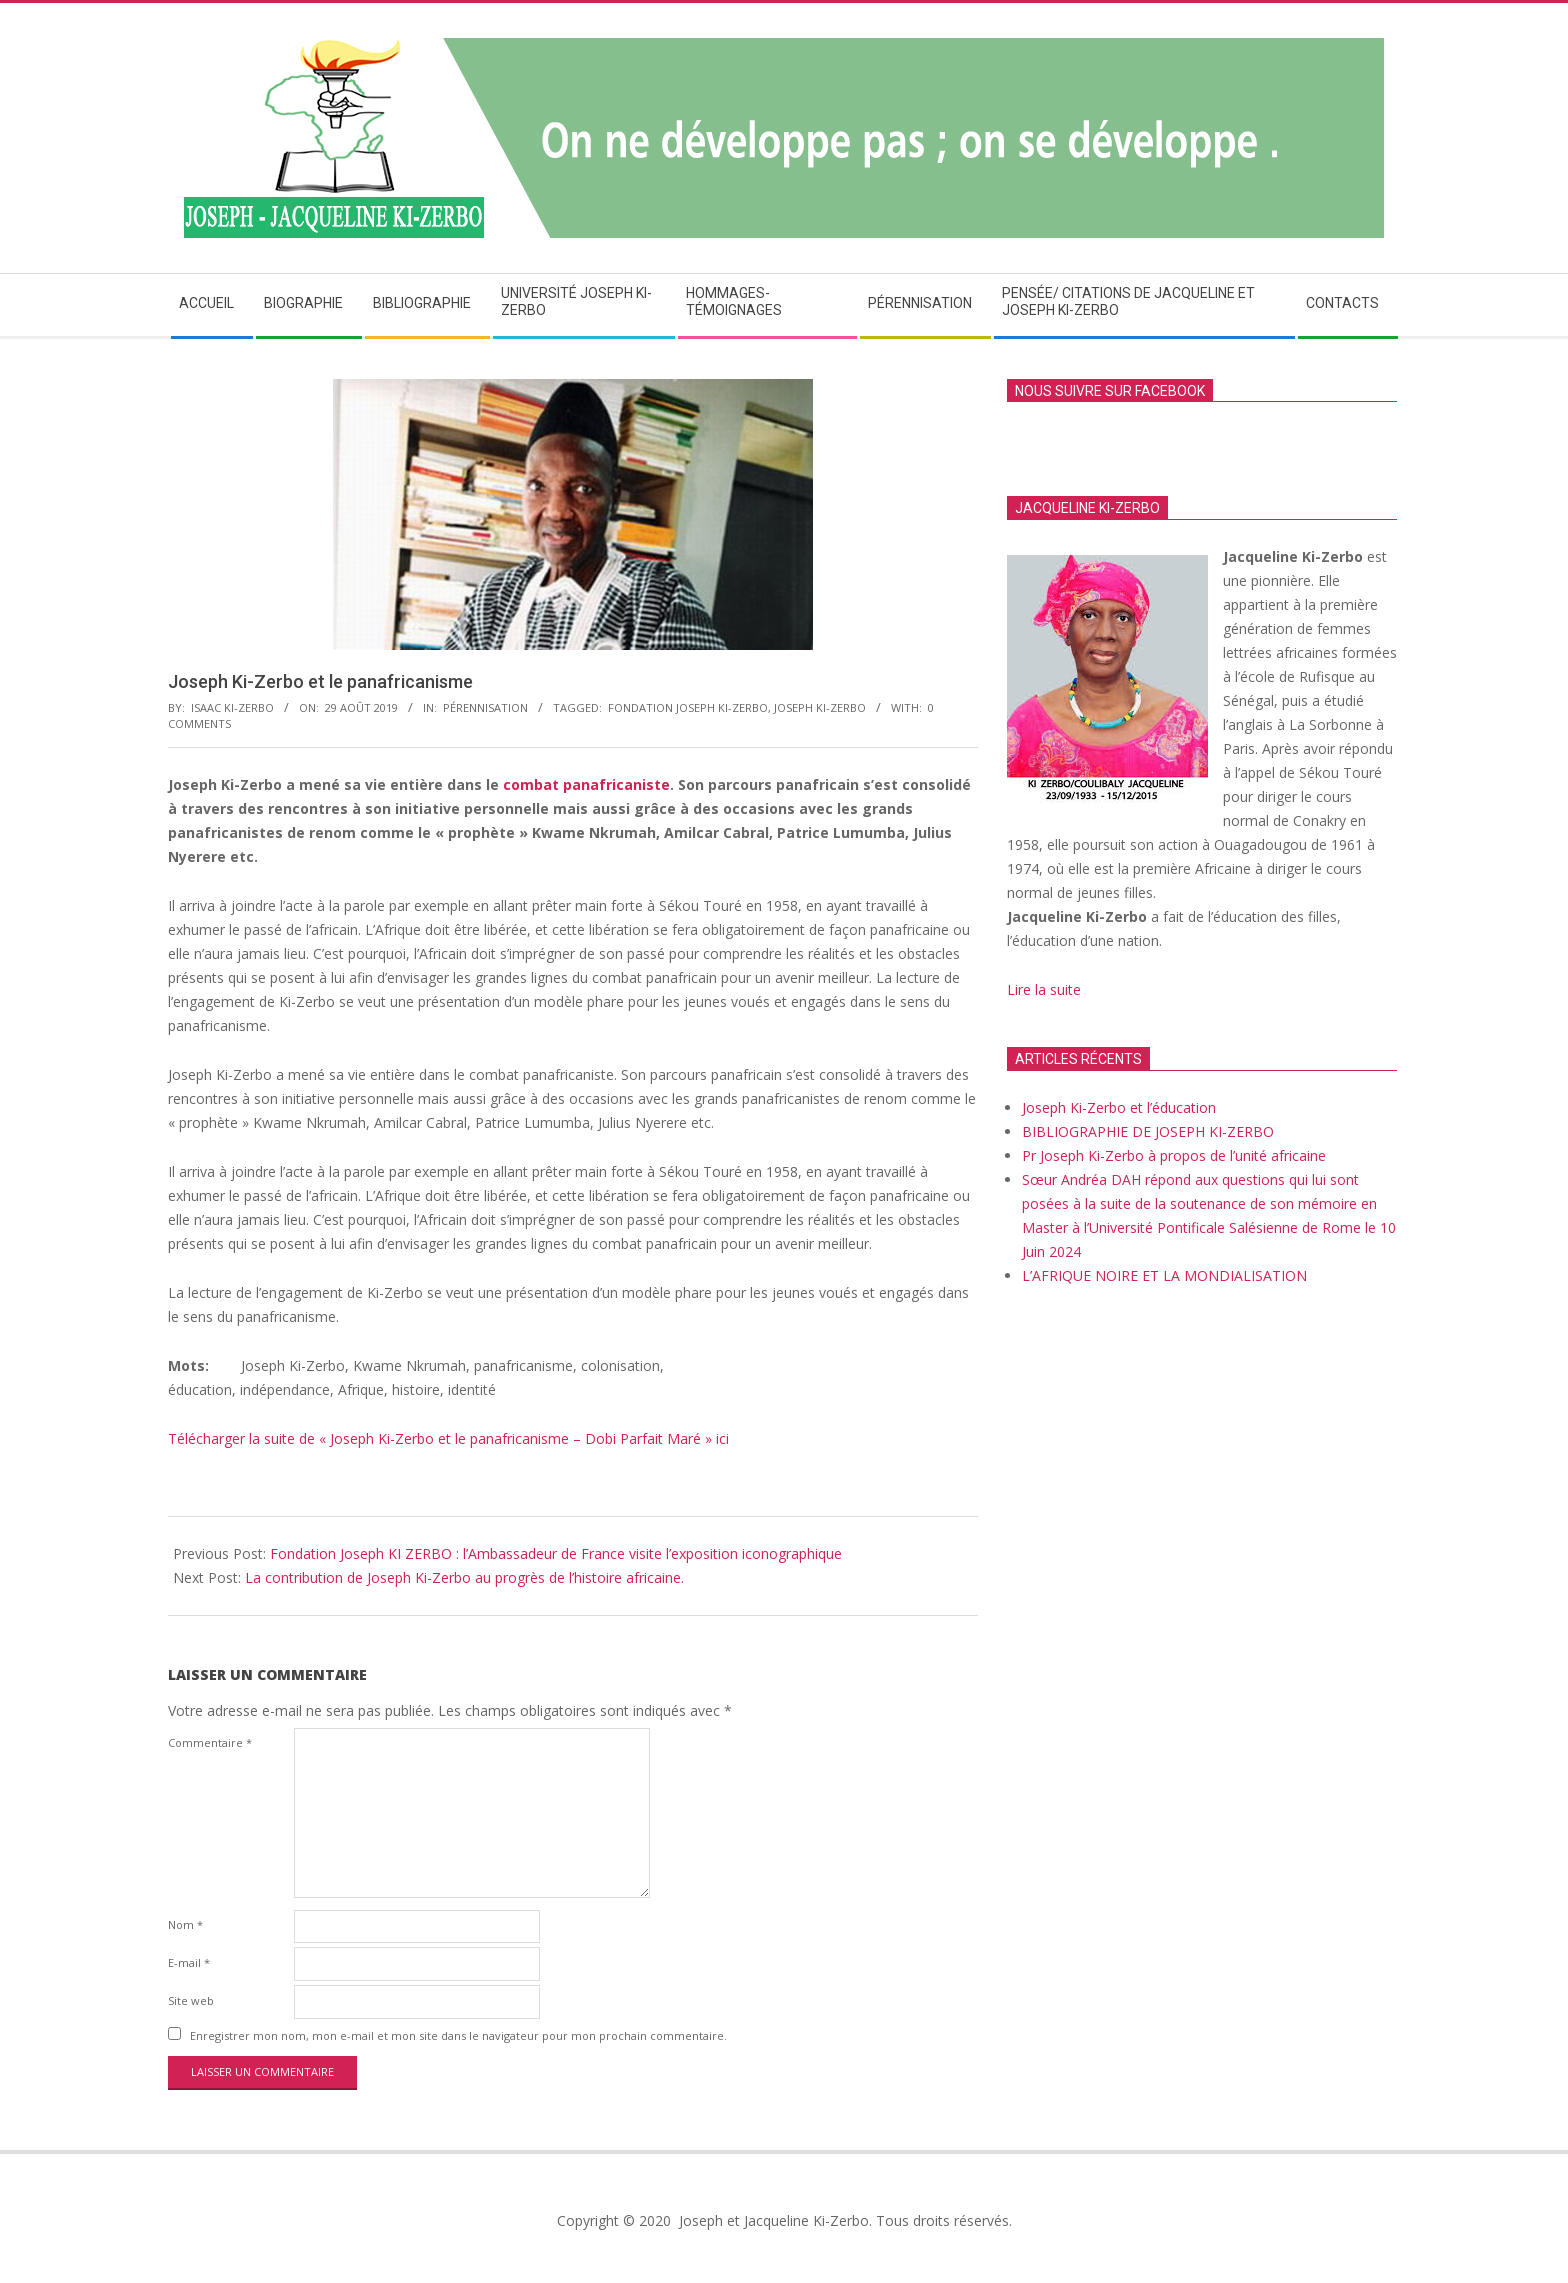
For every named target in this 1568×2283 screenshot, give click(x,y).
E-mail (189, 1962)
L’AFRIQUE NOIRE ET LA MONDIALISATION (1164, 1275)
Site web (191, 2000)
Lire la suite (1046, 989)
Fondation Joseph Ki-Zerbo (688, 707)
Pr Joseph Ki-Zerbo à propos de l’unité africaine (1174, 1155)
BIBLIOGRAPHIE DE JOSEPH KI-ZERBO (1148, 1131)
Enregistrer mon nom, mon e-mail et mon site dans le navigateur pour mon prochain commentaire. (458, 2035)
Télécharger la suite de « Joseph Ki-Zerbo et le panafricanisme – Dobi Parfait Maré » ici (448, 1438)
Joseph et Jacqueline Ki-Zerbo (772, 2220)
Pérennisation (485, 707)
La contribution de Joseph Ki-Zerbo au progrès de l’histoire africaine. (464, 1577)
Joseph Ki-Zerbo (820, 707)
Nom (185, 1924)
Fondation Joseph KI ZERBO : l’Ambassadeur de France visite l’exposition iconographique (556, 1553)
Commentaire (210, 1742)
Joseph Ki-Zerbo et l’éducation (1119, 1107)
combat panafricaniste (586, 784)
